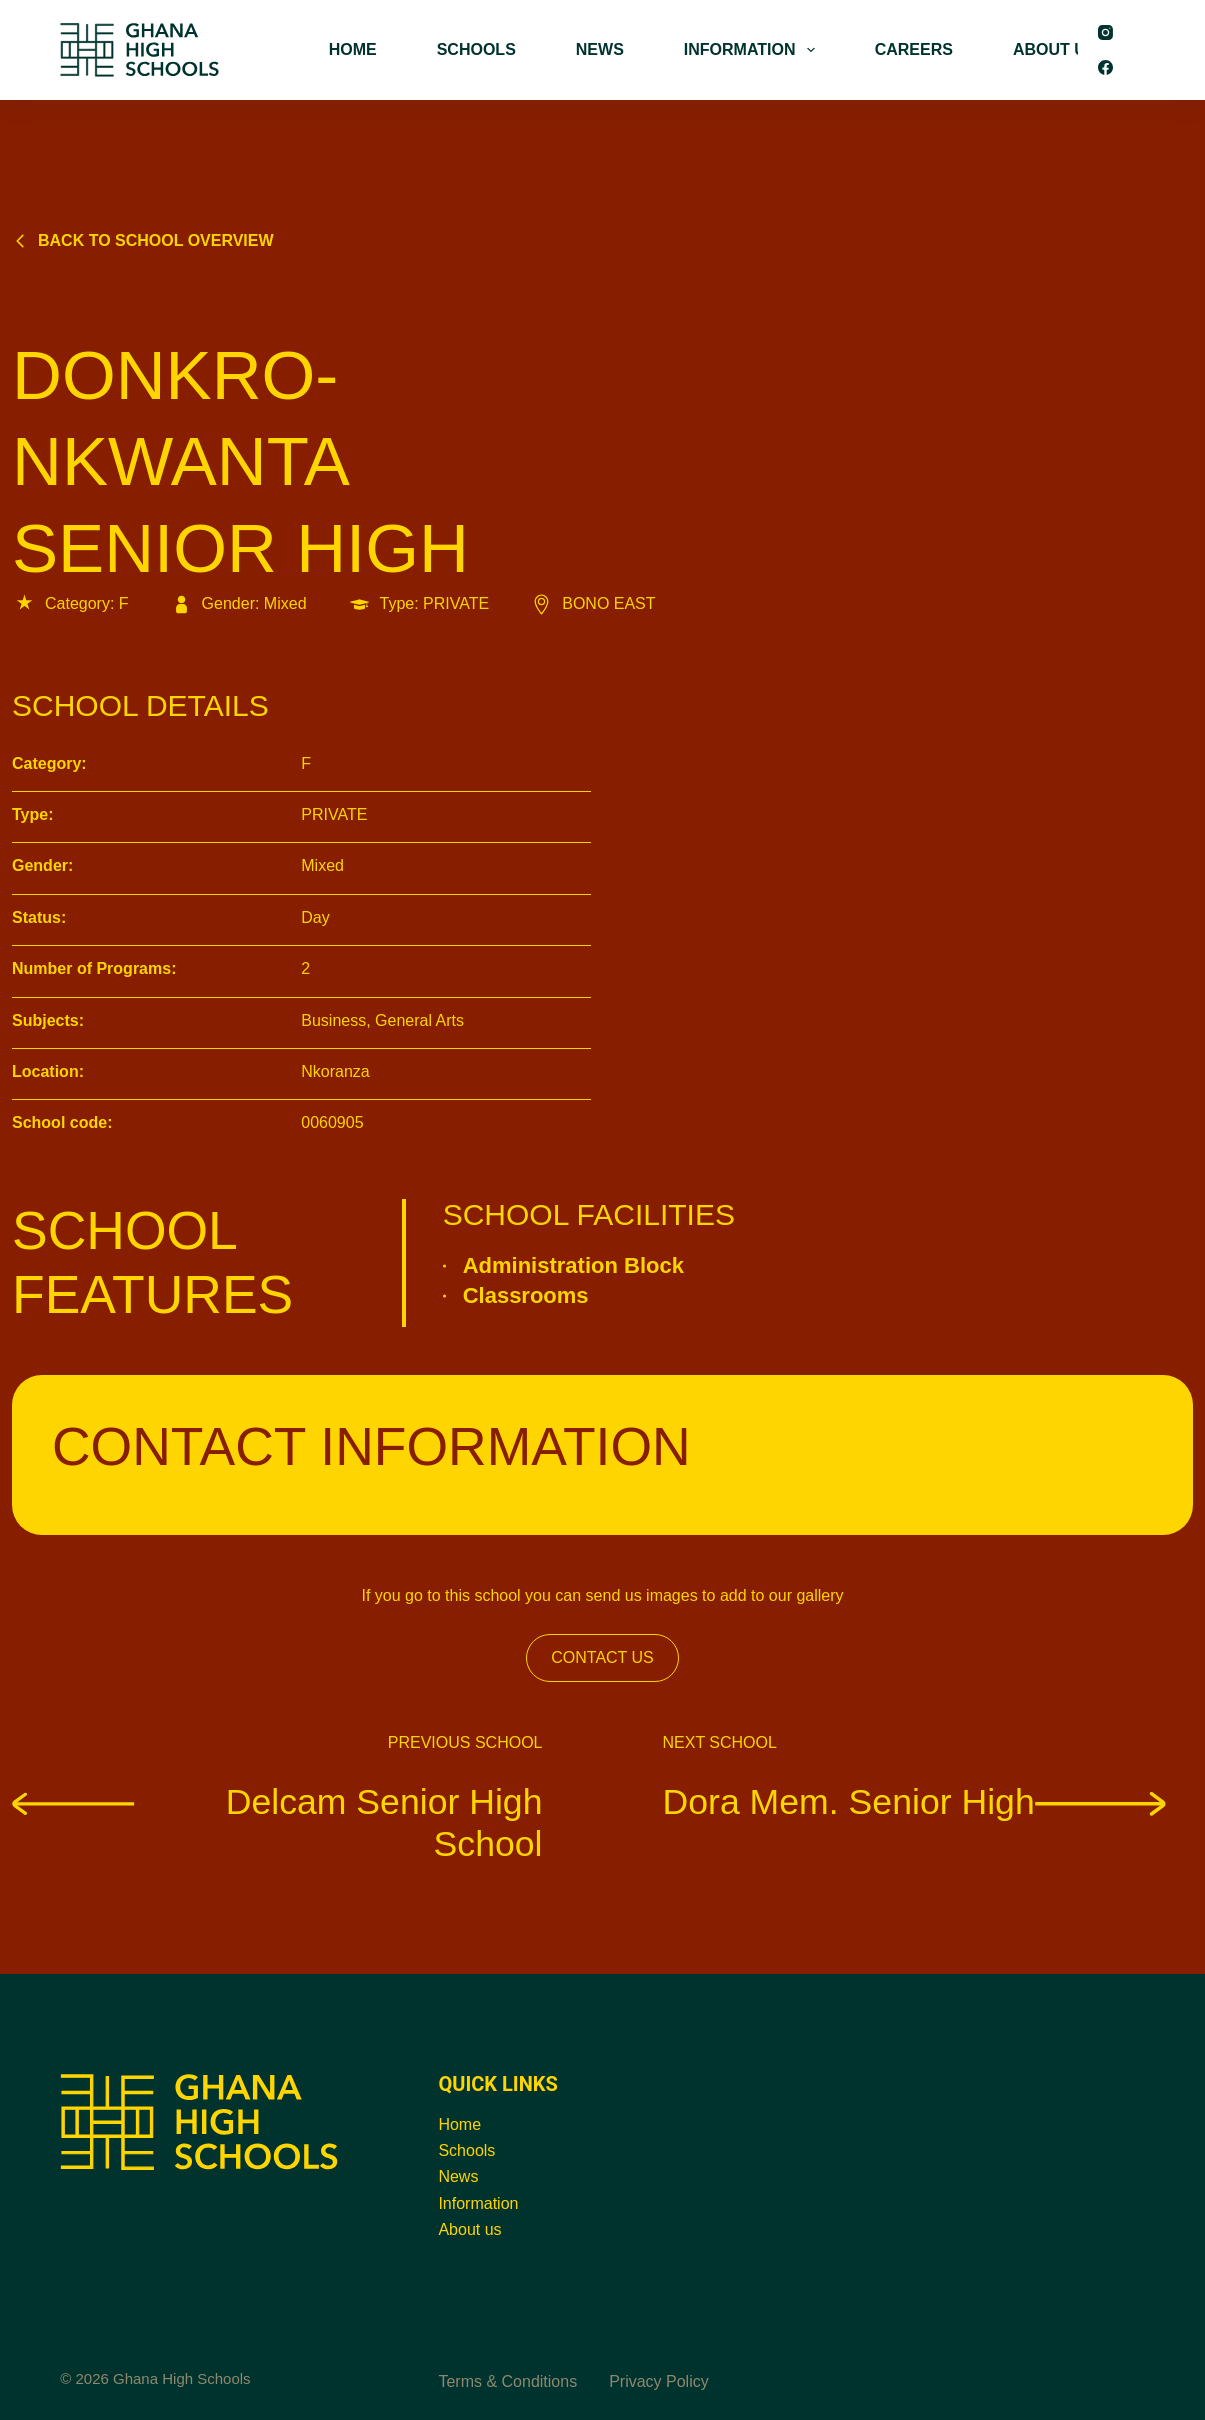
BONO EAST (592, 603)
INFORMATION (753, 50)
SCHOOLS (476, 49)
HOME (353, 49)
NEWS (600, 49)
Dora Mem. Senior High (914, 1801)
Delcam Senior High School (277, 1823)
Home (459, 2124)
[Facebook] (1105, 67)
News (458, 2176)
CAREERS (914, 49)
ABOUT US (1055, 49)
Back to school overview (143, 240)
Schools (466, 2150)
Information (478, 2203)
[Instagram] (1105, 32)
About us (469, 2229)
